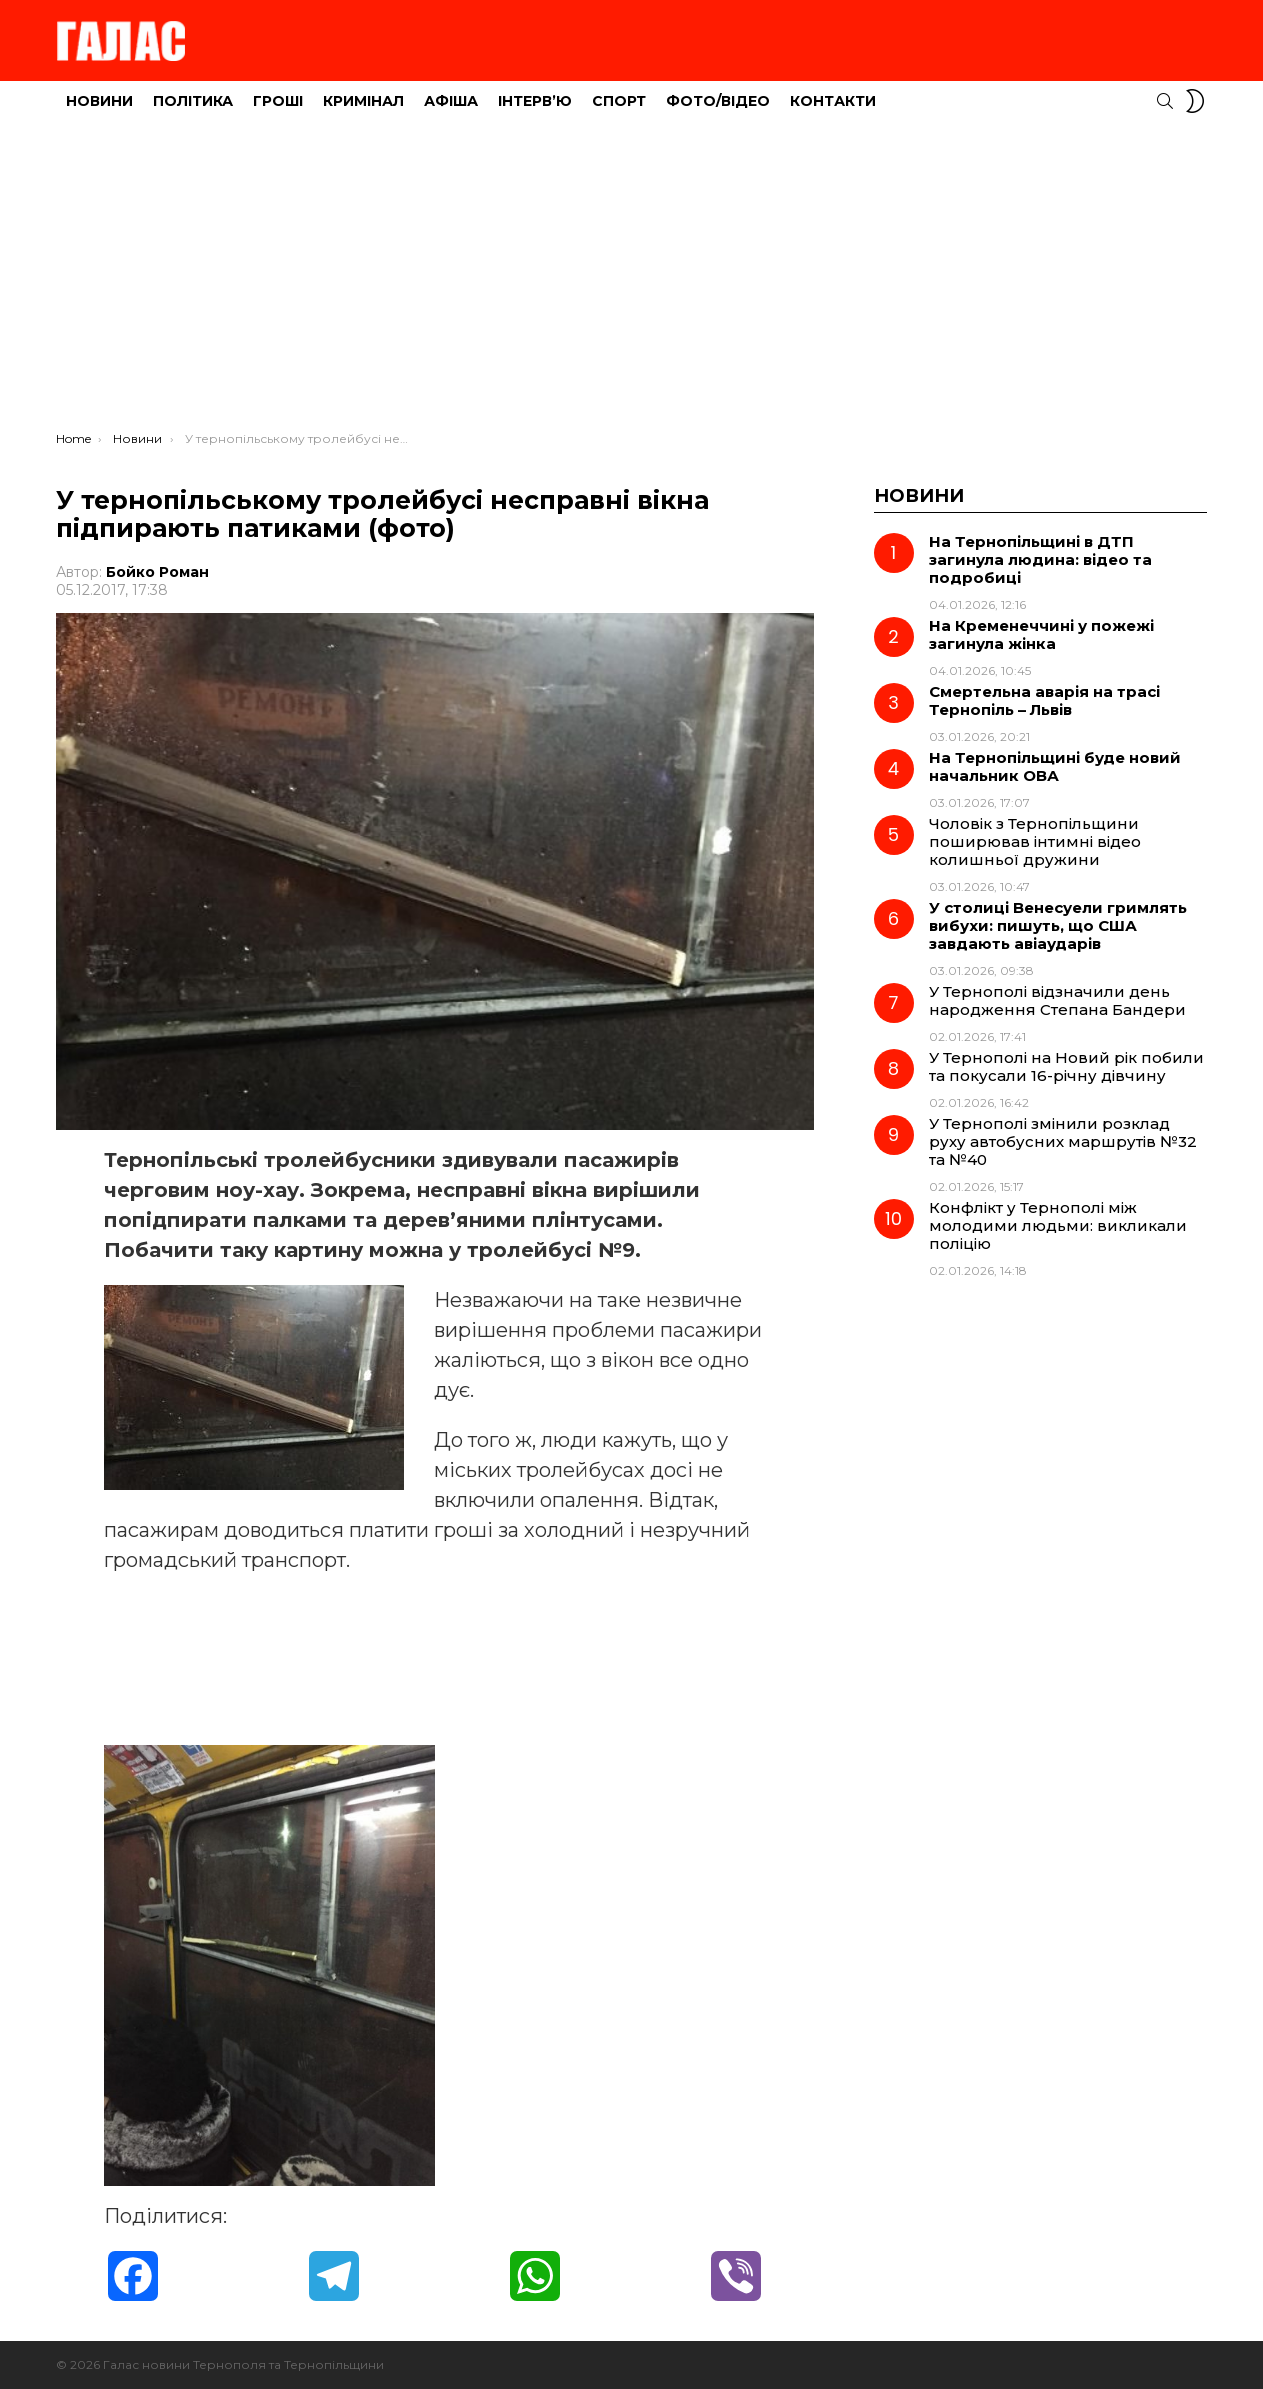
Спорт (619, 101)
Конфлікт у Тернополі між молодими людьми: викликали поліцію (1058, 1225)
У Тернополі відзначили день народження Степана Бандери (1057, 1000)
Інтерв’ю (535, 101)
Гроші (278, 101)
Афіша (451, 101)
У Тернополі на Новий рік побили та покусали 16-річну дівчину (1066, 1066)
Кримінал (363, 101)
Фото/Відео (718, 101)
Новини (99, 101)
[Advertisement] (632, 281)
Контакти (833, 101)
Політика (193, 101)
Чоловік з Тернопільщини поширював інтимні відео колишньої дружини (1035, 841)
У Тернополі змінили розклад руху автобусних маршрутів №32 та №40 (1063, 1141)
